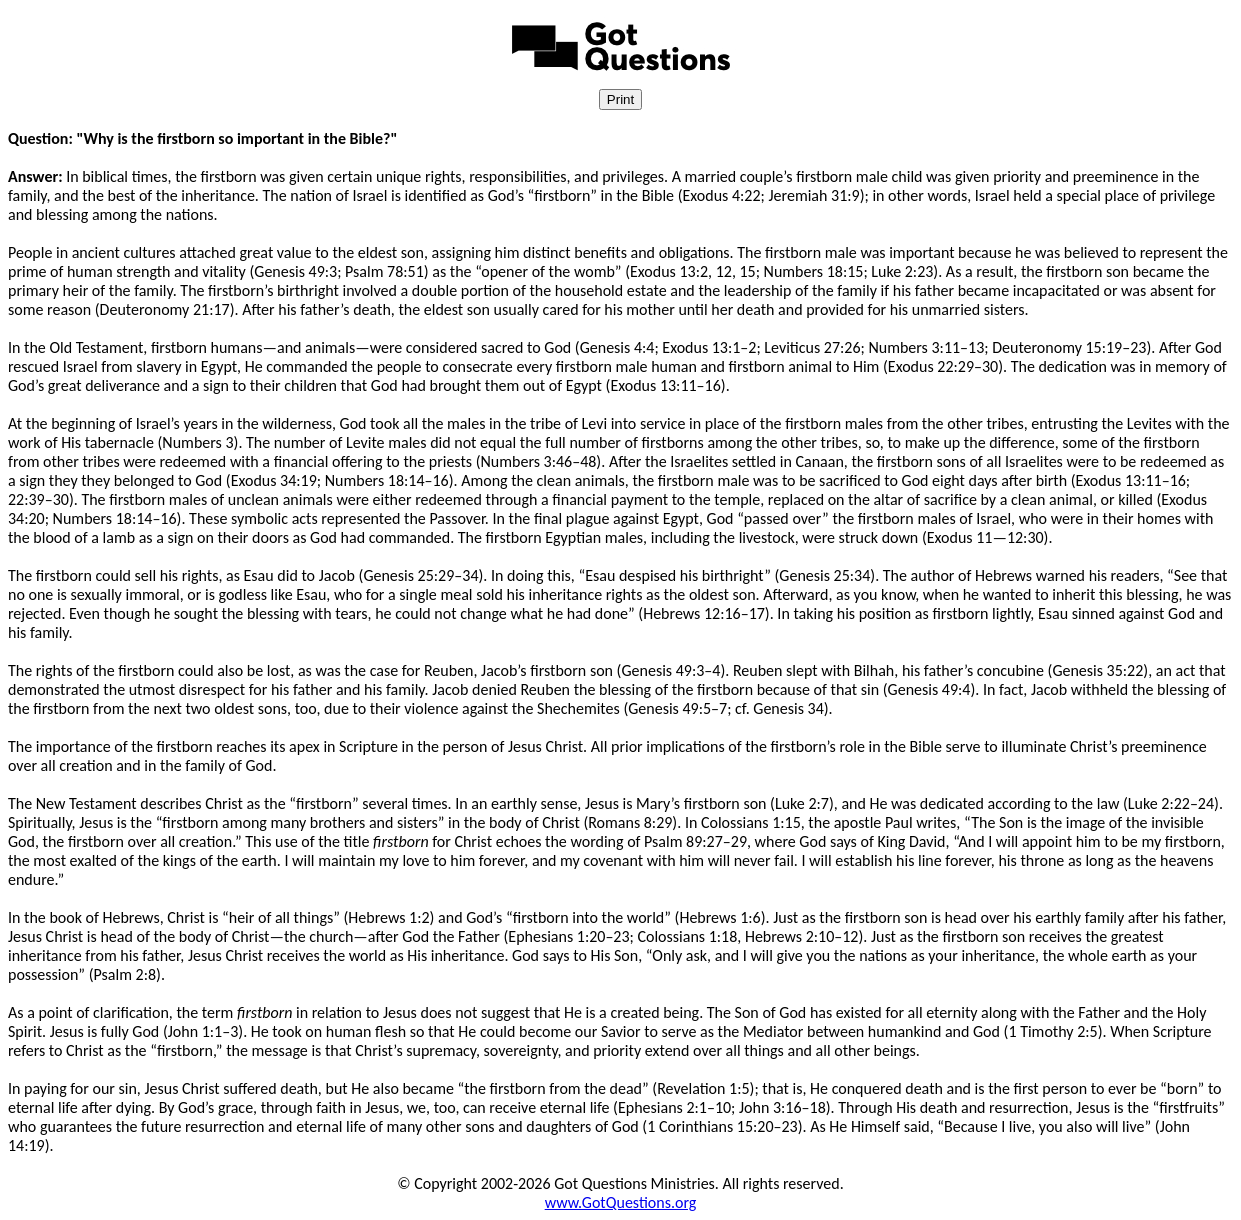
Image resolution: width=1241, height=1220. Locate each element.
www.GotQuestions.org (621, 1202)
